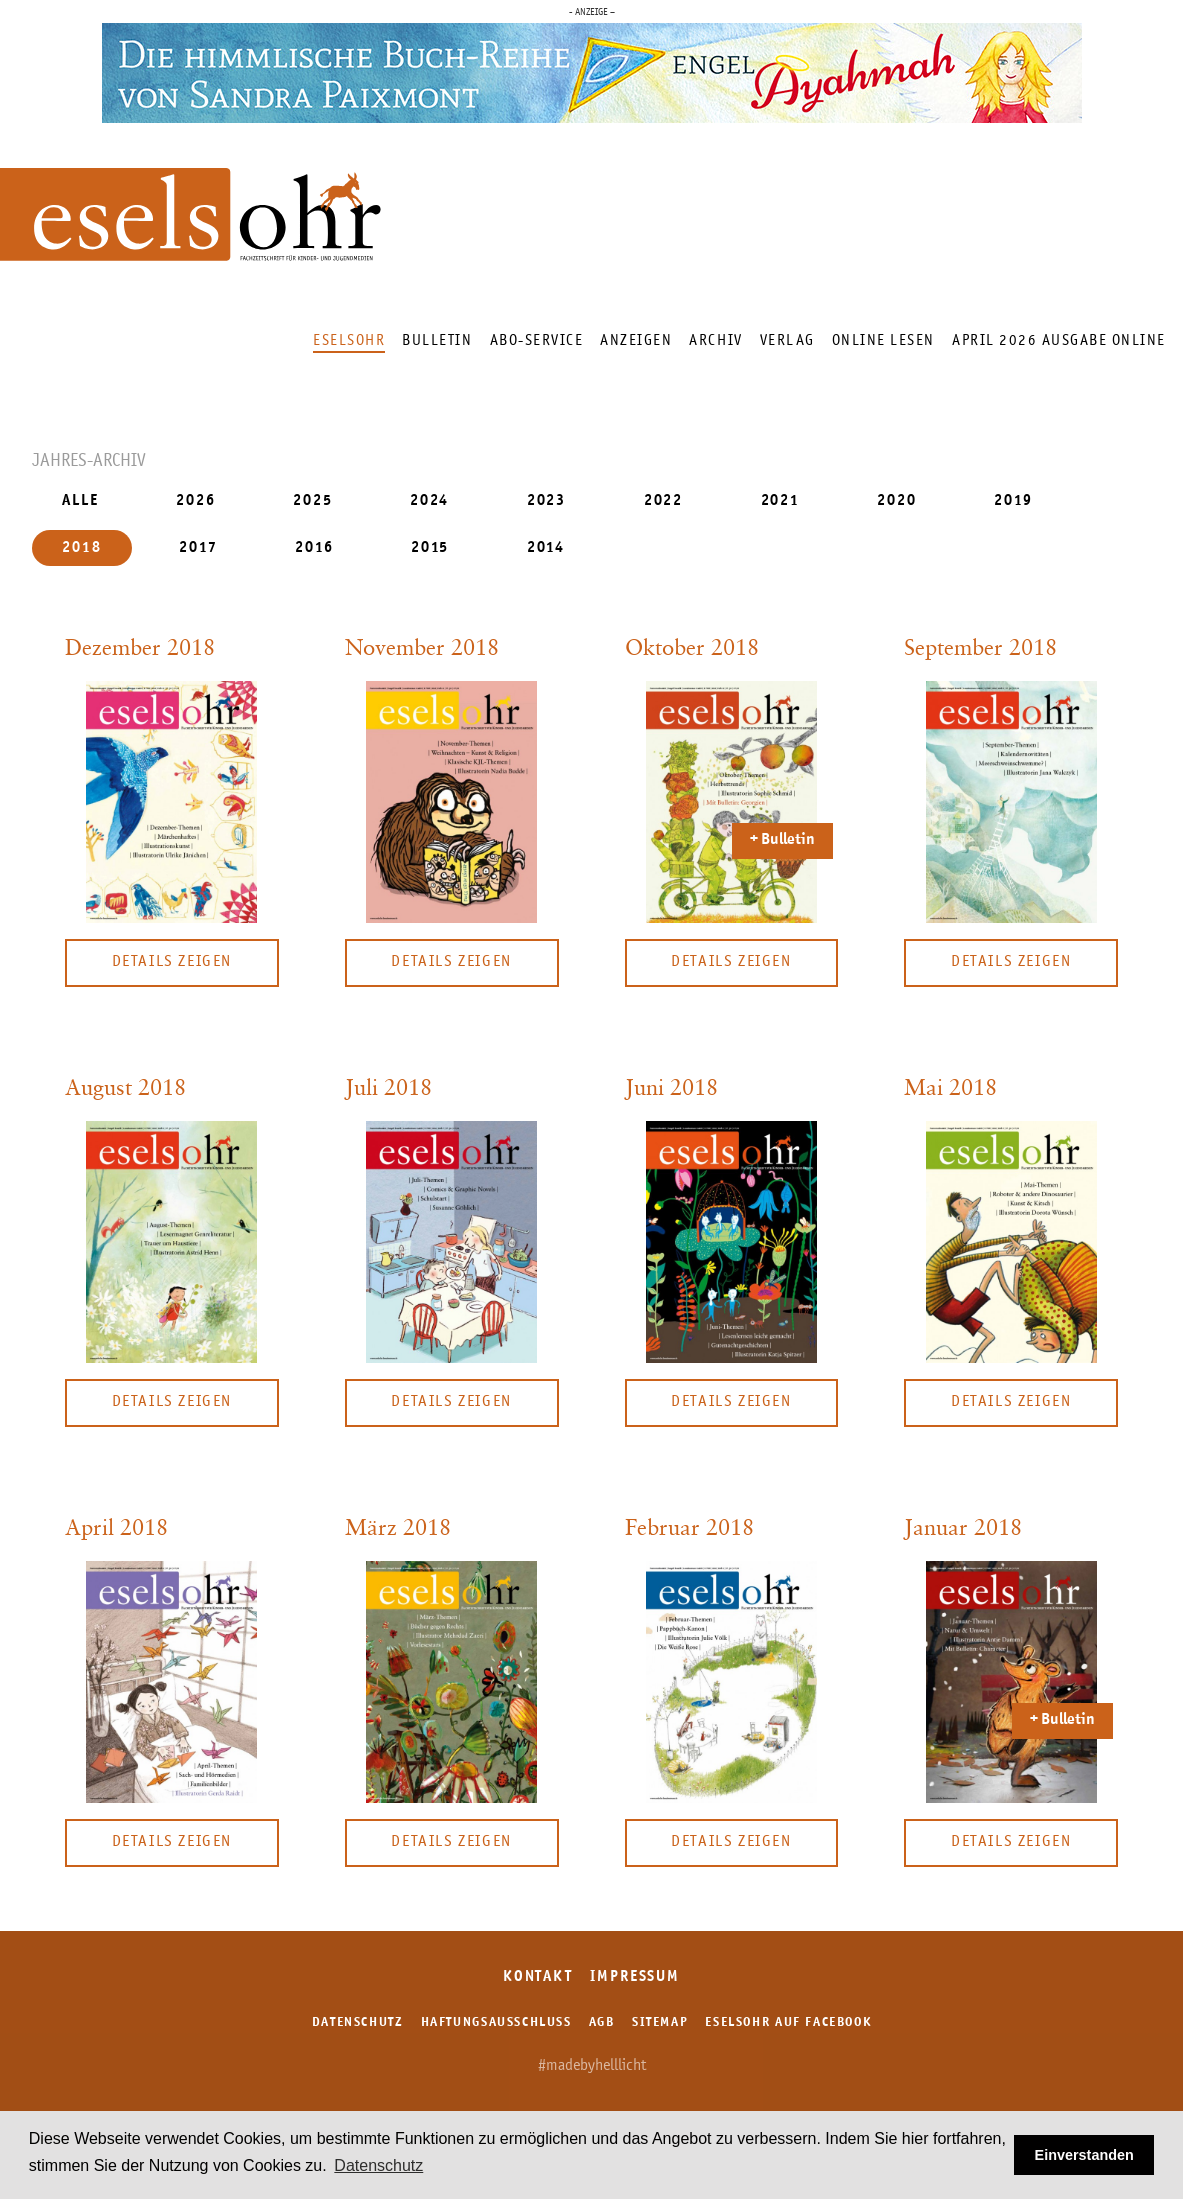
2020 (897, 501)
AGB (602, 2022)
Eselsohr (349, 340)
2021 (781, 501)
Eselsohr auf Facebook (788, 2022)
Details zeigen (172, 962)
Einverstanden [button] (1084, 2155)
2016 (314, 547)
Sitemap (660, 2022)
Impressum (635, 1977)
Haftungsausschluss (496, 2022)
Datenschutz (358, 2022)
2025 (313, 501)
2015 (430, 547)
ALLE (80, 501)
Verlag (787, 340)
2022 (664, 501)
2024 (430, 501)
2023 (547, 501)
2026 (196, 501)
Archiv (715, 340)
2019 (1013, 501)
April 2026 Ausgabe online (1059, 340)
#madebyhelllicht (592, 2066)
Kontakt (538, 1977)
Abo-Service (537, 340)
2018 (82, 547)
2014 (546, 547)
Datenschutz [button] (378, 2165)
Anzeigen (636, 340)
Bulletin (437, 340)
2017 (198, 547)
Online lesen (883, 340)
